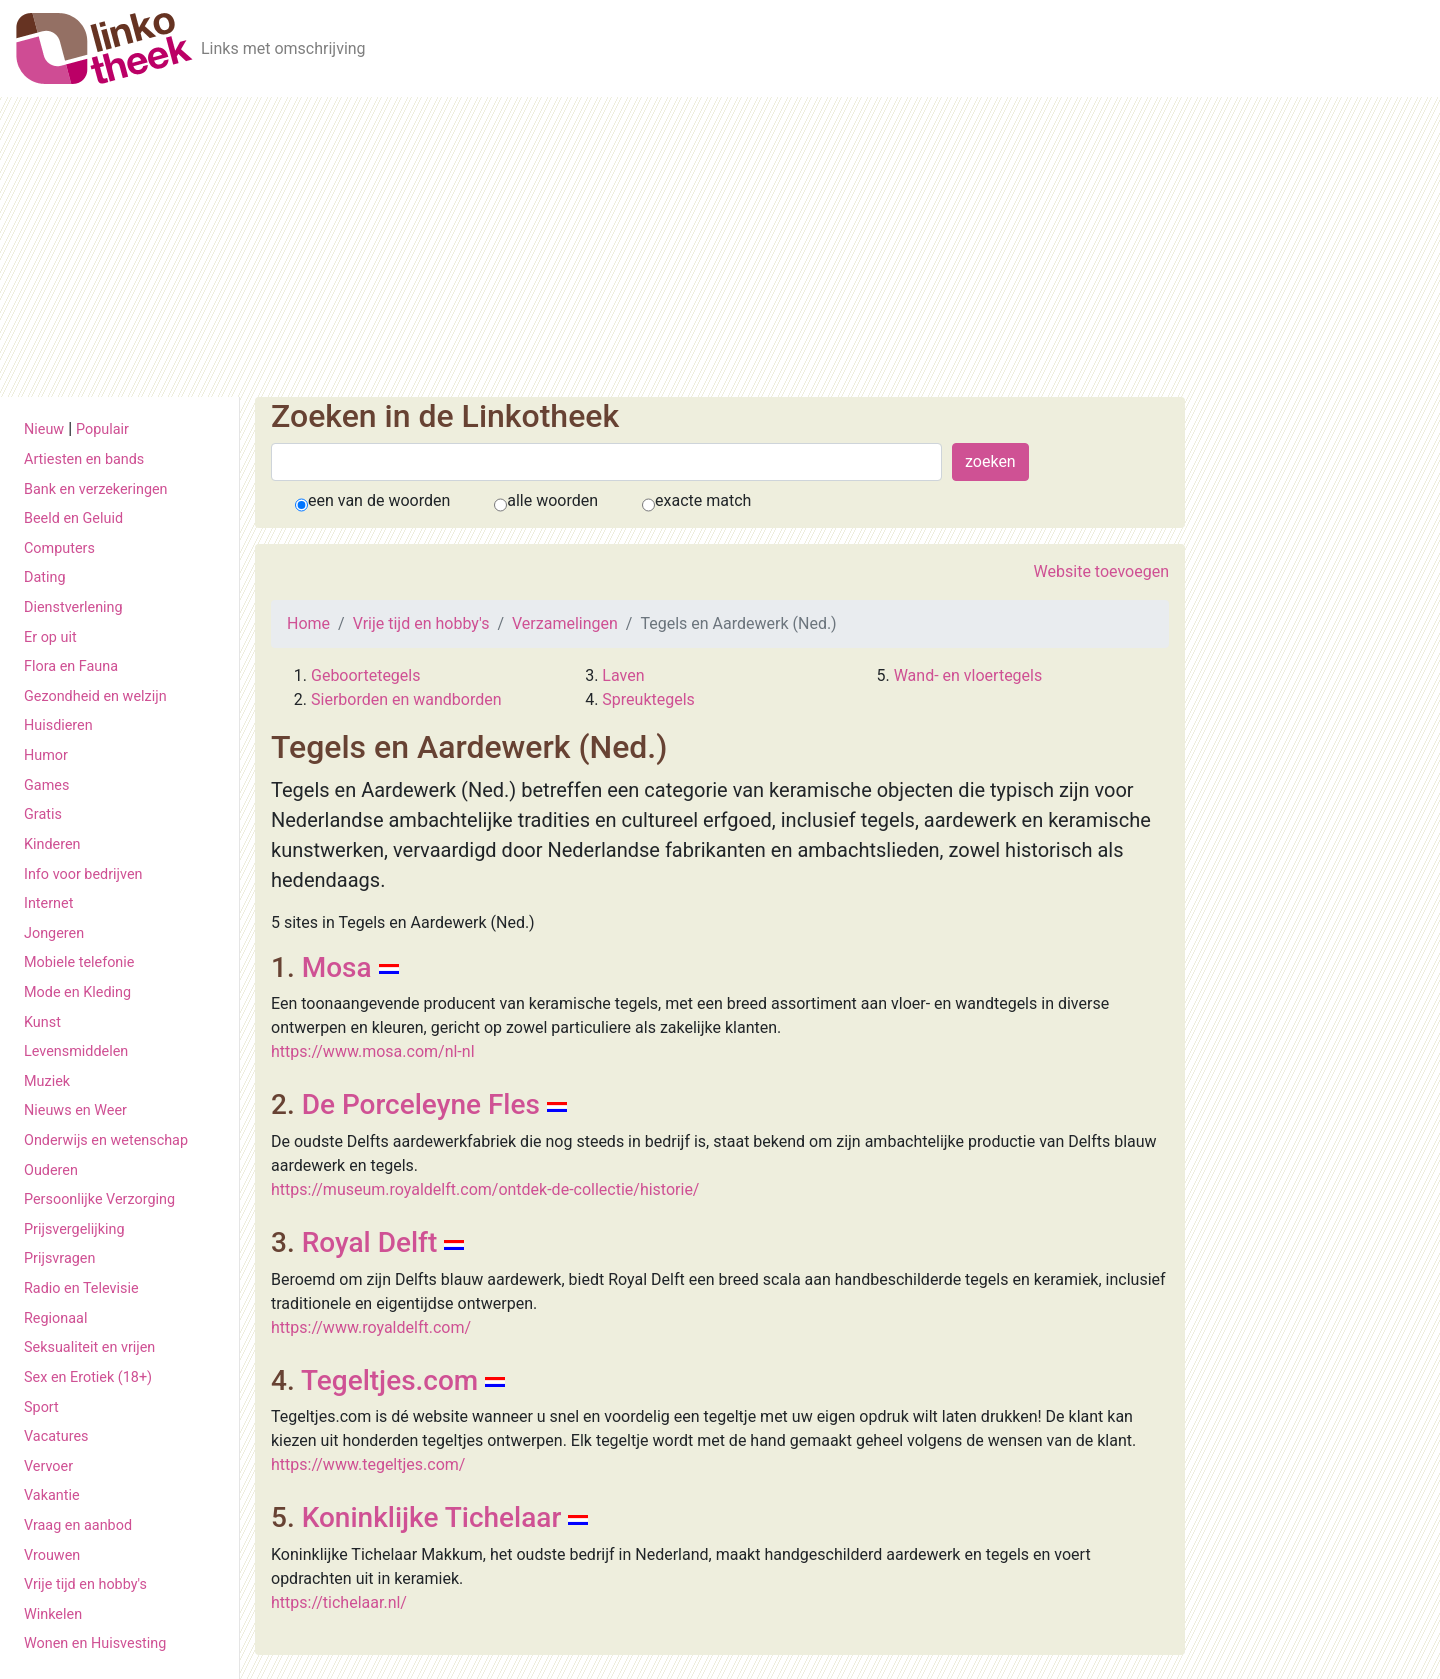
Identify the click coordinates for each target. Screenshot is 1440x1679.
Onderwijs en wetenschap (106, 1140)
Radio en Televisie (81, 1288)
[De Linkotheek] (104, 48)
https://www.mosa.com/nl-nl (373, 1051)
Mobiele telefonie (79, 962)
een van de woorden (379, 500)
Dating (45, 577)
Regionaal (55, 1318)
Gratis (43, 814)
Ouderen (51, 1170)
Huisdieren (58, 725)
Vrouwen (52, 1555)
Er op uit (50, 637)
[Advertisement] (720, 247)
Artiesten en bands (84, 459)
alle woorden (552, 500)
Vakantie (52, 1495)
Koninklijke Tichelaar (432, 1517)
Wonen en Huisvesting (95, 1643)
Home (308, 623)
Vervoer (48, 1466)
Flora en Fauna (71, 666)
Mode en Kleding (77, 992)
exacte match (703, 500)
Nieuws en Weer (75, 1110)
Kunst (42, 1022)
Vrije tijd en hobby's (85, 1584)
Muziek (47, 1081)
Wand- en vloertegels (968, 675)
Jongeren (54, 933)
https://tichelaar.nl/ (339, 1602)
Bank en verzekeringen (96, 489)
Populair (102, 429)
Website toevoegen (1101, 571)
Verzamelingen (565, 623)
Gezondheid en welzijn (95, 696)
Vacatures (56, 1436)
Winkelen (53, 1614)
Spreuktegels (648, 699)
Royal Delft (370, 1242)
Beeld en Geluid (73, 518)
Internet (48, 903)
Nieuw (44, 429)
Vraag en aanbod (78, 1525)
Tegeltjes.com (389, 1380)
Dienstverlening (73, 607)
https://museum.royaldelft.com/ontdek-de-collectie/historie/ (485, 1189)
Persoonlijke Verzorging (99, 1199)
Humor (46, 755)
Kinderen (52, 844)
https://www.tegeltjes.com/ (368, 1464)
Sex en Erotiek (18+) (88, 1377)
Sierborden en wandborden (406, 699)
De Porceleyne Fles (421, 1104)
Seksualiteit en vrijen (89, 1347)
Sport (41, 1407)
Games (46, 785)
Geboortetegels (365, 675)
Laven (623, 675)
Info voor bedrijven (83, 874)
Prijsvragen (59, 1258)
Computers (59, 548)
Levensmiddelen (76, 1051)
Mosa (337, 967)
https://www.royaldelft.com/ (371, 1327)
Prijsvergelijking (74, 1229)
